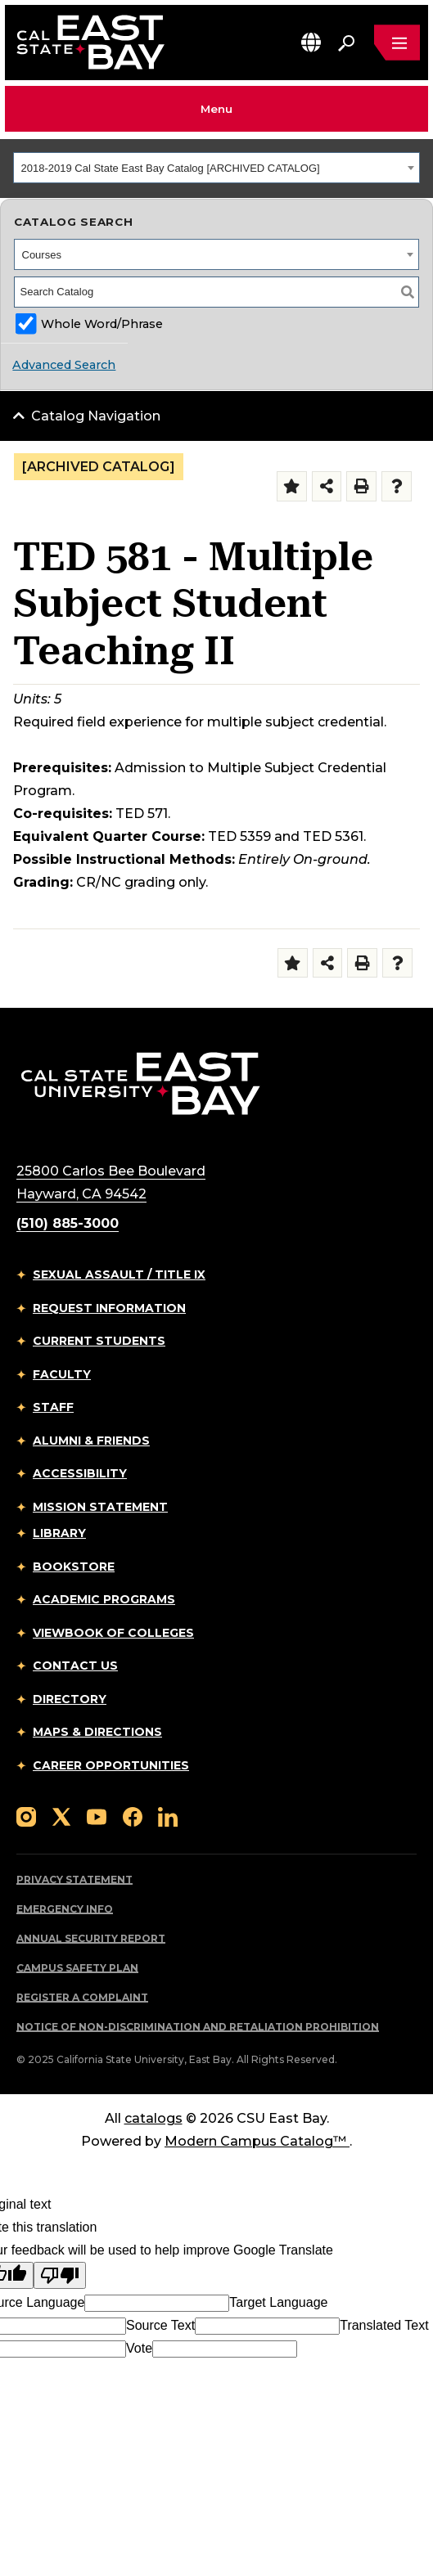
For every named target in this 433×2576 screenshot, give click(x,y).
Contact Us (75, 1665)
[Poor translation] (60, 2275)
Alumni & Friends (91, 1440)
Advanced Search (63, 364)
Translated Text (384, 2325)
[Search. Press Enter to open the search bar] (346, 42)
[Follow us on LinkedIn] (168, 1815)
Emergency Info (64, 1909)
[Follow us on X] (61, 1815)
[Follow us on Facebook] (132, 1815)
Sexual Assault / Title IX (119, 1274)
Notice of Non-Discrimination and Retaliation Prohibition (197, 2027)
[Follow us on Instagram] (26, 1815)
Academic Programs (104, 1599)
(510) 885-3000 (67, 1223)
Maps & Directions (97, 1731)
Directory (69, 1699)
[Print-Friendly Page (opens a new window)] (361, 486)
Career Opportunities (111, 1765)
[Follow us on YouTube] (96, 1815)
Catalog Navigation (95, 416)
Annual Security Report (90, 1938)
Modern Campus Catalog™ (257, 2141)
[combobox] (216, 167)
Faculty (62, 1374)
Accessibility (80, 1473)
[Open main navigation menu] (397, 43)
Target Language (278, 2302)
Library (59, 1533)
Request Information (109, 1308)
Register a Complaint (82, 1997)
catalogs (153, 2118)
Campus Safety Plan (77, 1968)
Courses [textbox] (41, 255)
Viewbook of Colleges (113, 1632)
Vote (139, 2348)
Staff (53, 1407)
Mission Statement (100, 1506)
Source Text (160, 2325)
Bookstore (74, 1566)
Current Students (99, 1340)
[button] (311, 42)
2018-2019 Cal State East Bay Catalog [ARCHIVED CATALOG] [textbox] (170, 168)
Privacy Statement (74, 1879)
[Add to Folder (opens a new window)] (292, 486)
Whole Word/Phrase (102, 324)
